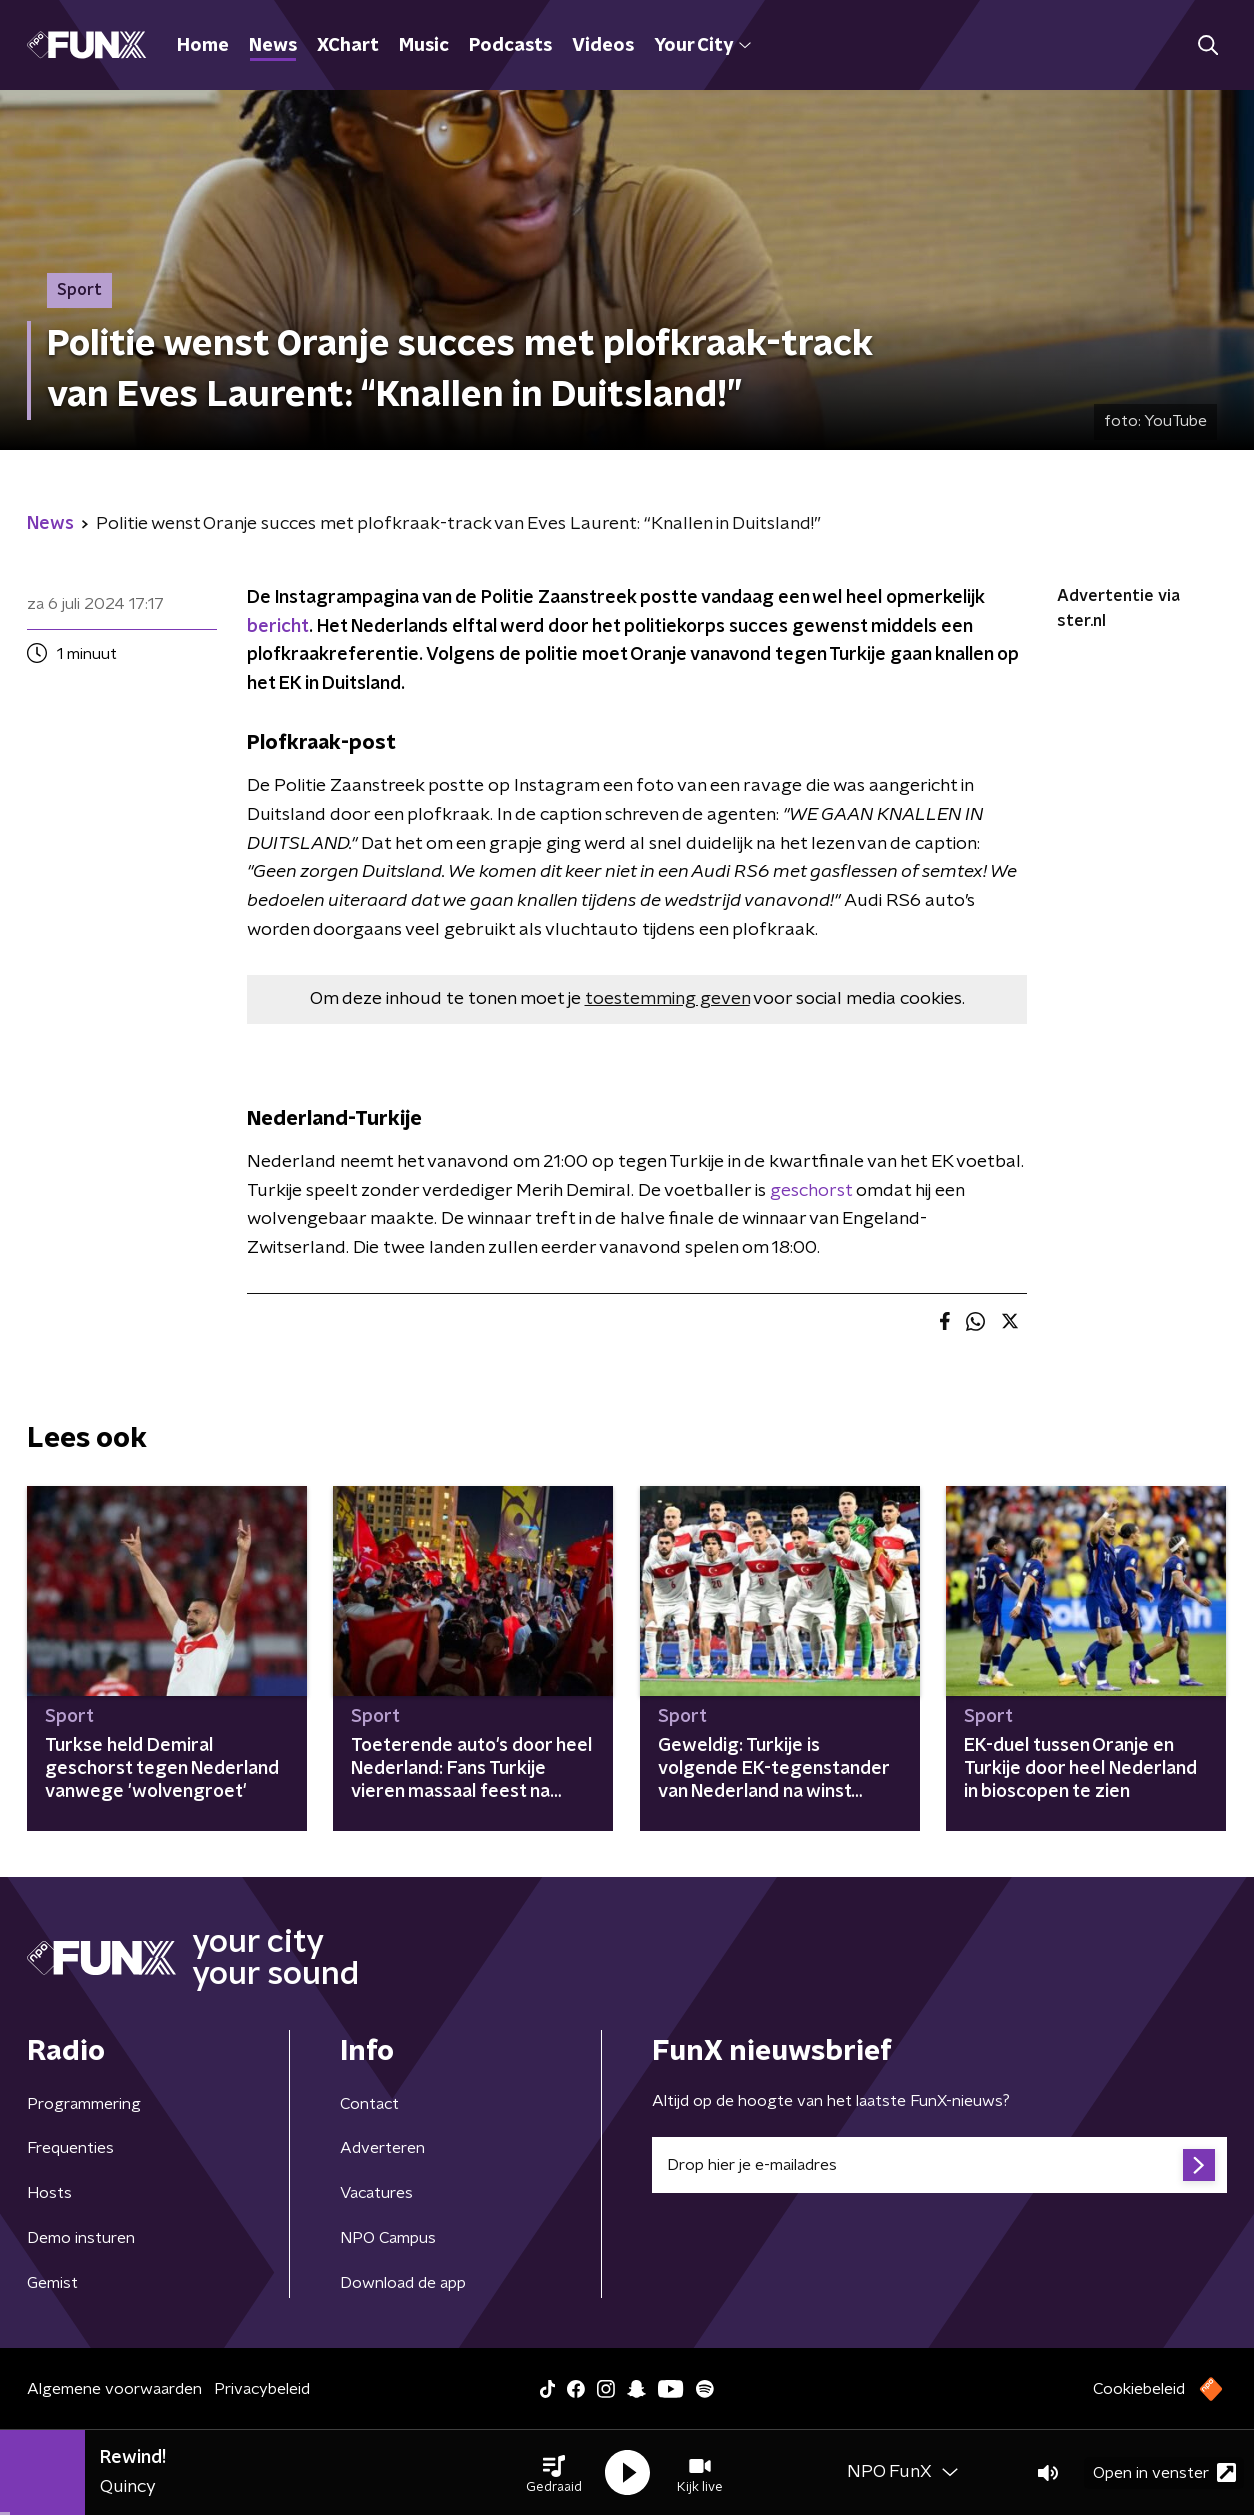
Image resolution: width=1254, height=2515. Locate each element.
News (273, 46)
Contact (369, 2104)
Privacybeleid (262, 2389)
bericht (278, 627)
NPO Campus (388, 2238)
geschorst (811, 1191)
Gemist (52, 2283)
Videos (603, 46)
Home (203, 46)
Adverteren (382, 2148)
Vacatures (376, 2193)
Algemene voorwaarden (114, 2389)
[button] (554, 2473)
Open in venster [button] (1164, 2472)
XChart (348, 46)
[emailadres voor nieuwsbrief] (939, 2165)
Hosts (49, 2193)
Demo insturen (81, 2238)
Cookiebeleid (1139, 2389)
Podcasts (510, 46)
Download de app (403, 2283)
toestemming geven (667, 999)
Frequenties (70, 2148)
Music (424, 46)
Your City (702, 46)
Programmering (84, 2104)
